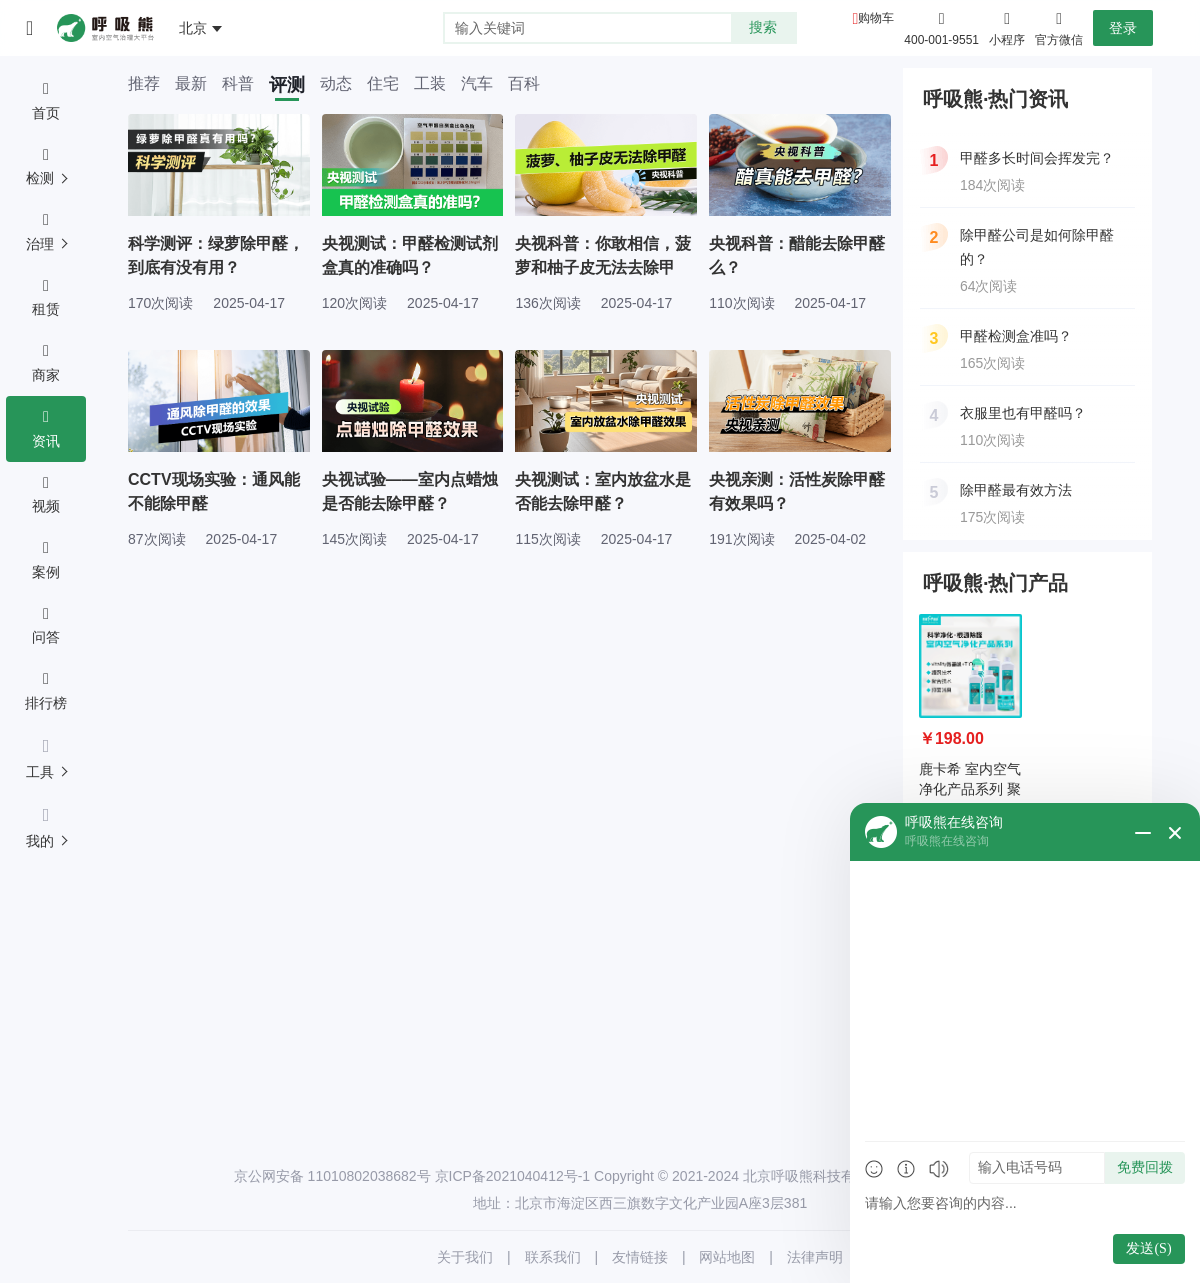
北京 (193, 28)
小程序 (1007, 27)
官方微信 (1059, 27)
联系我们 (553, 1257)
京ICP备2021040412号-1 (513, 1176)
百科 (524, 84)
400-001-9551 (941, 40)
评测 (287, 85)
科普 (238, 84)
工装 (430, 84)
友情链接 (640, 1257)
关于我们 (465, 1257)
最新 (191, 84)
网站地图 (727, 1257)
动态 (336, 84)
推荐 (144, 84)
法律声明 (815, 1257)
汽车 (477, 84)
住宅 (383, 84)
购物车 (876, 18)
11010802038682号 (369, 1176)
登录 (1123, 28)
